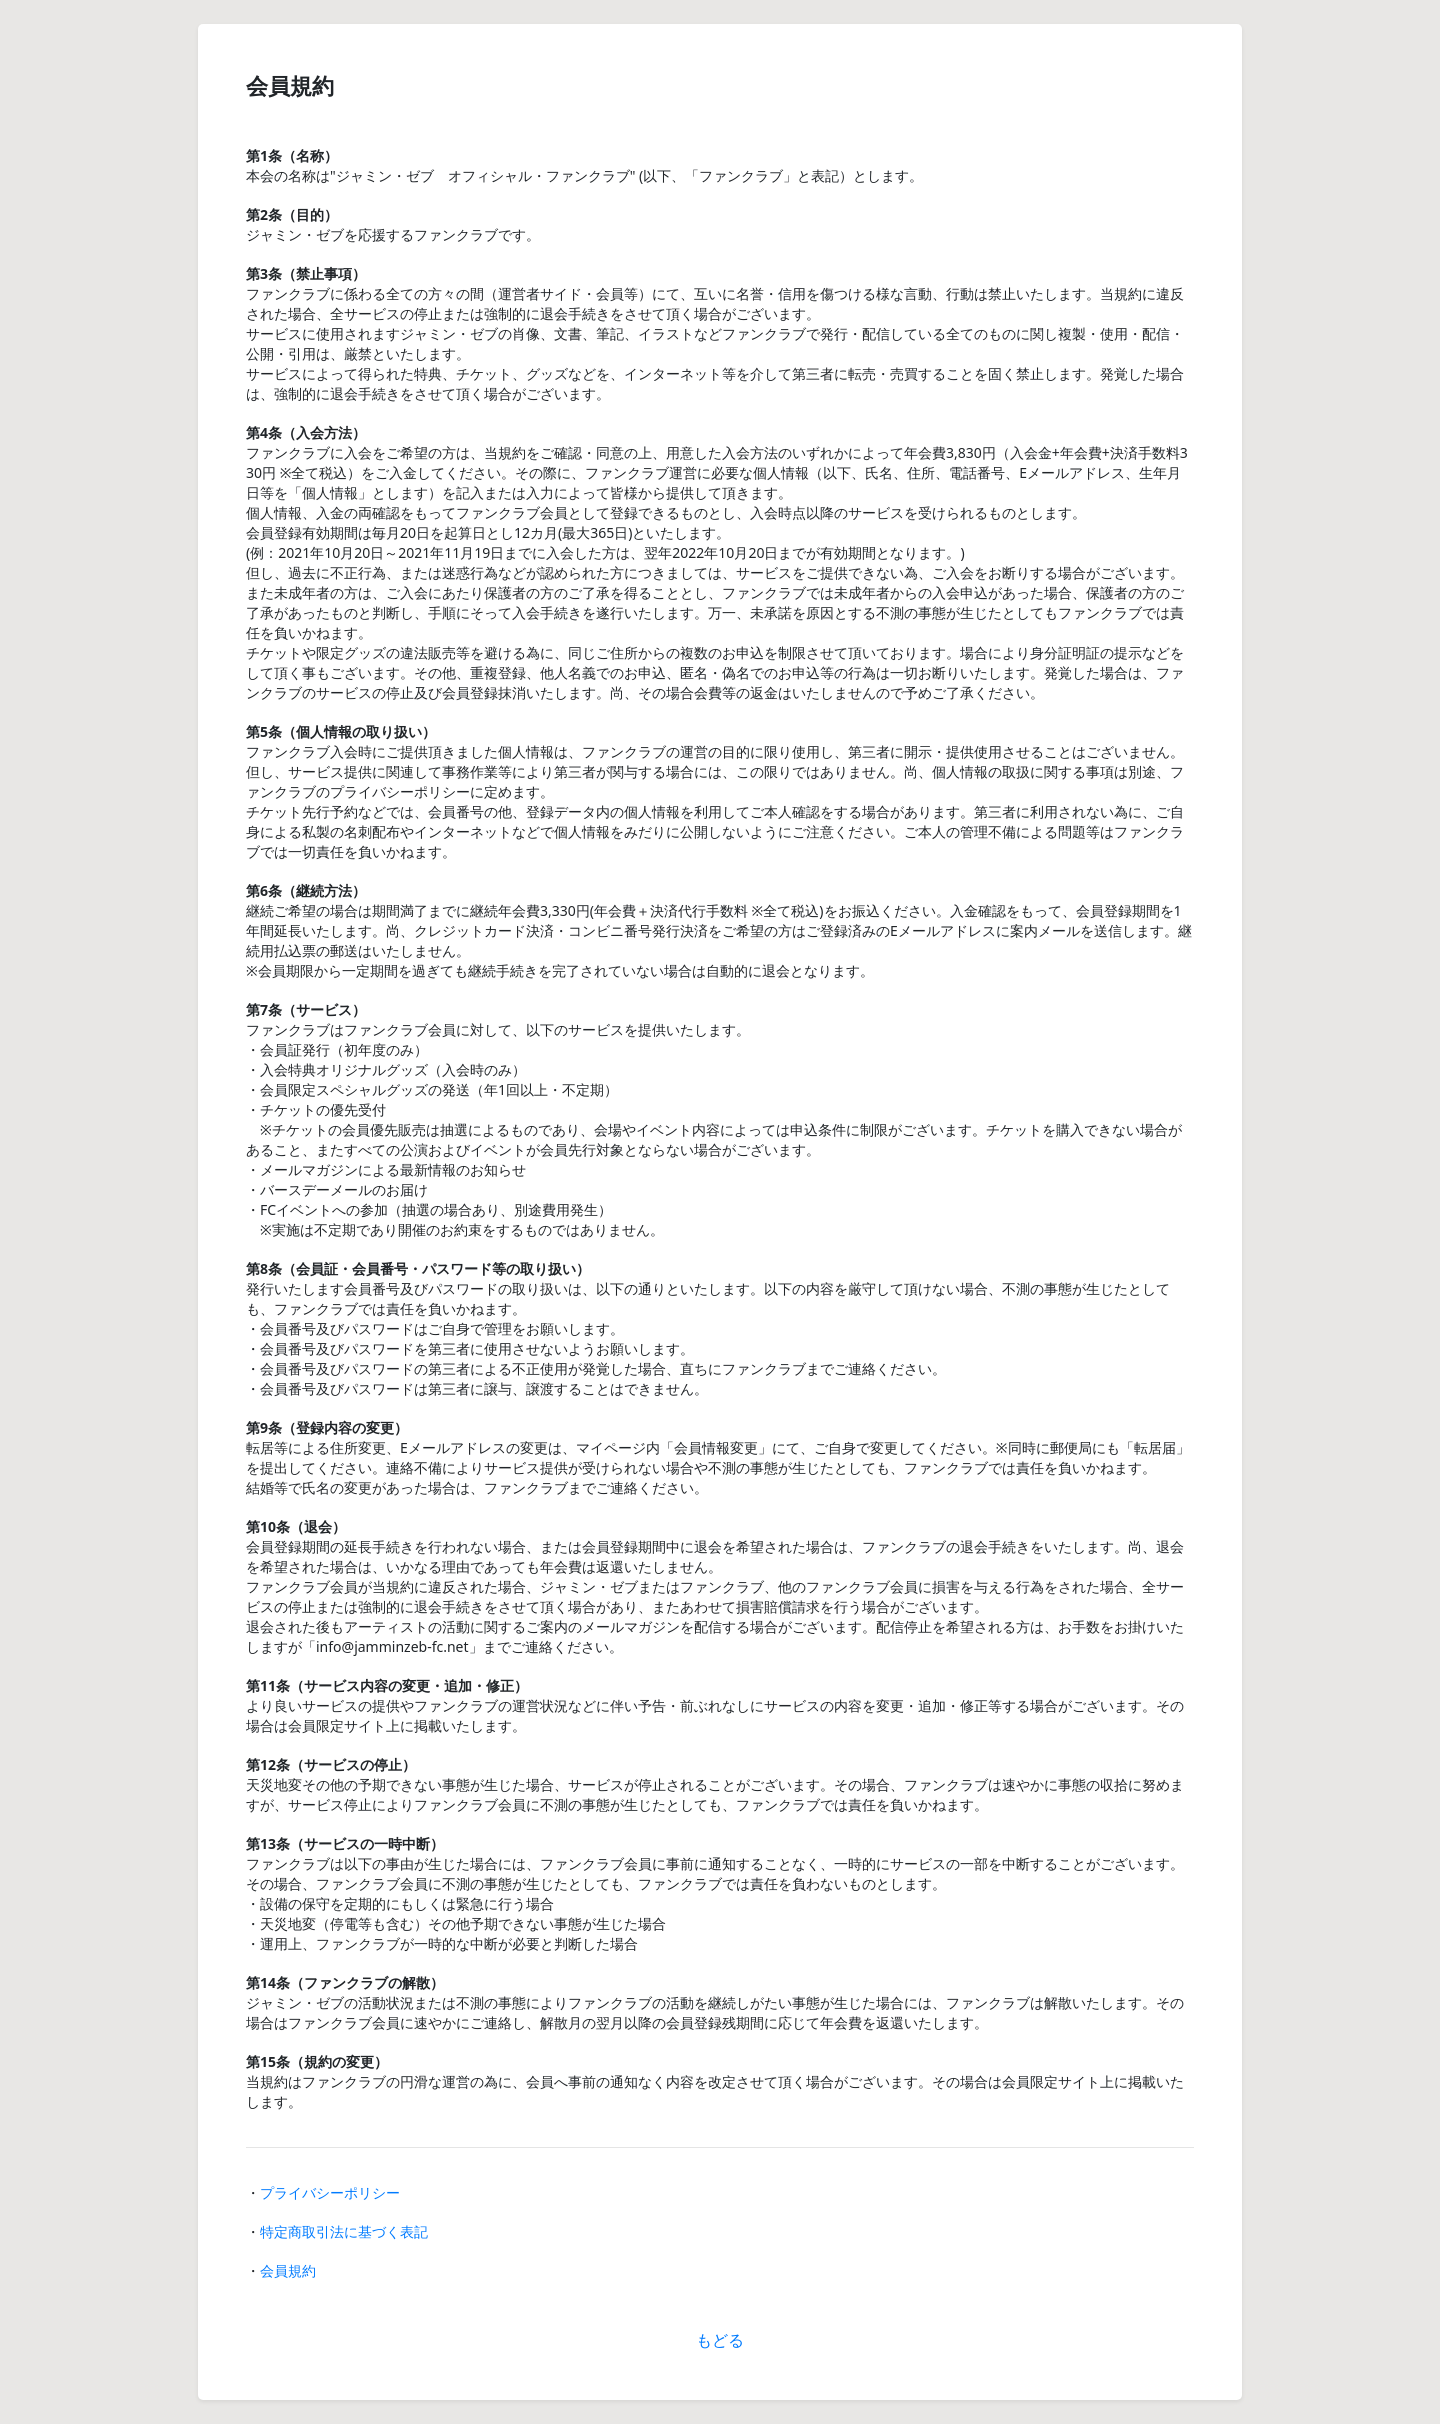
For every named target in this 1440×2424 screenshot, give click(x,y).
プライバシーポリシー (330, 2192)
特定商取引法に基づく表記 (344, 2231)
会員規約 (288, 2270)
